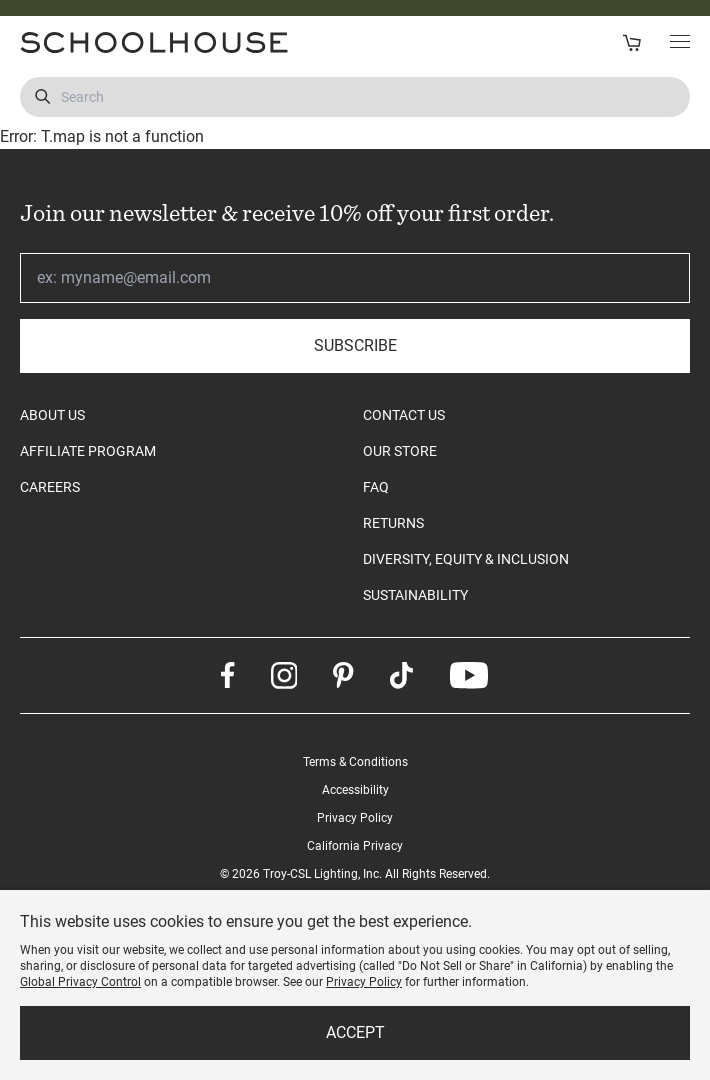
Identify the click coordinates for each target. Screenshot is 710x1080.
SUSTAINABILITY (415, 595)
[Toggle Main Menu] (680, 43)
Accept (355, 1032)
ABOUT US (52, 415)
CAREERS (50, 487)
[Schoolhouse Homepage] (180, 42)
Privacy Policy (355, 818)
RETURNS (393, 523)
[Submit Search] (42, 97)
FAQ (376, 487)
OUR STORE (400, 451)
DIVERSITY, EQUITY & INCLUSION (466, 559)
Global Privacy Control (80, 982)
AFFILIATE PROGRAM (88, 451)
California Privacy (355, 846)
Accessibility (355, 790)
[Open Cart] (631, 42)
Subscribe (355, 345)
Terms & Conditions (355, 762)
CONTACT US (404, 415)
